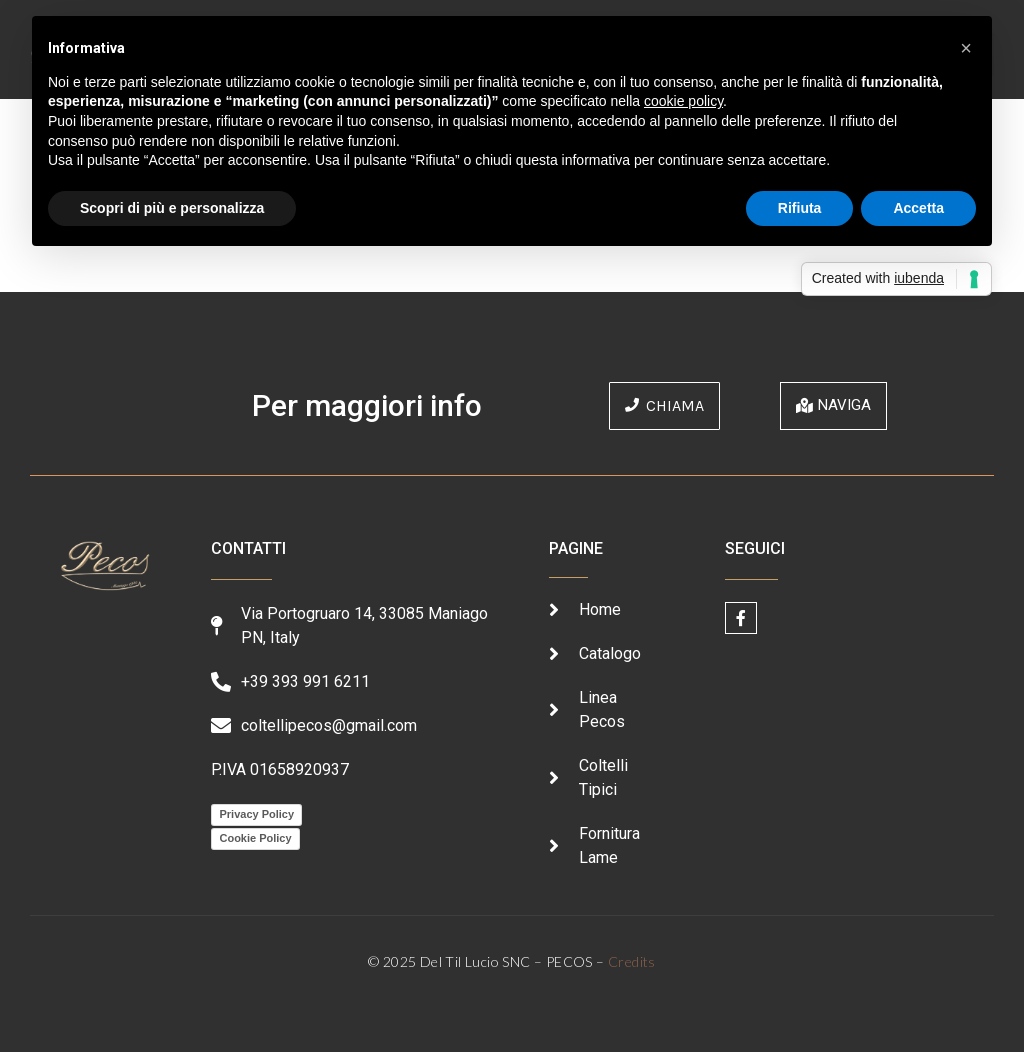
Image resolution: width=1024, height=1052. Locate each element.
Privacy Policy (256, 814)
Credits (632, 961)
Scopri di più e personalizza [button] (172, 208)
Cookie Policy (255, 838)
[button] (966, 48)
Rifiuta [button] (800, 208)
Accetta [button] (918, 208)
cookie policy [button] (683, 101)
